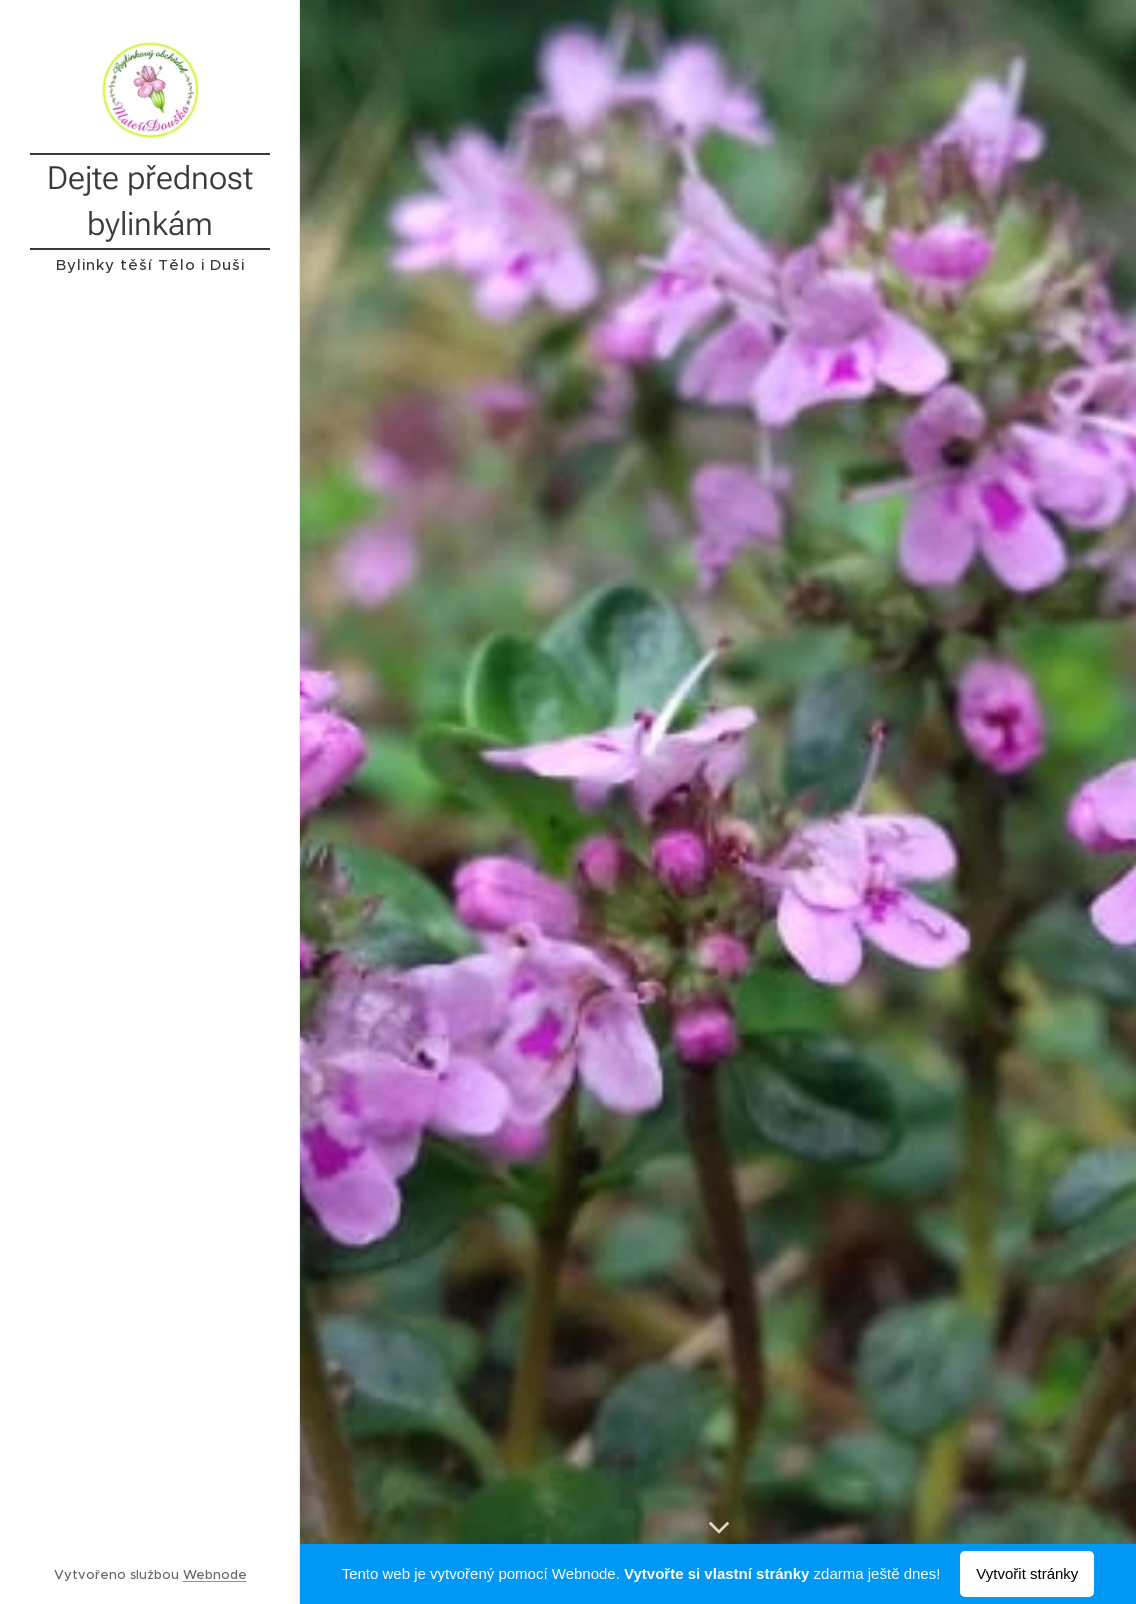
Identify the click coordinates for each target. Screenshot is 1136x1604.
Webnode (215, 1574)
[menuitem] (150, 854)
